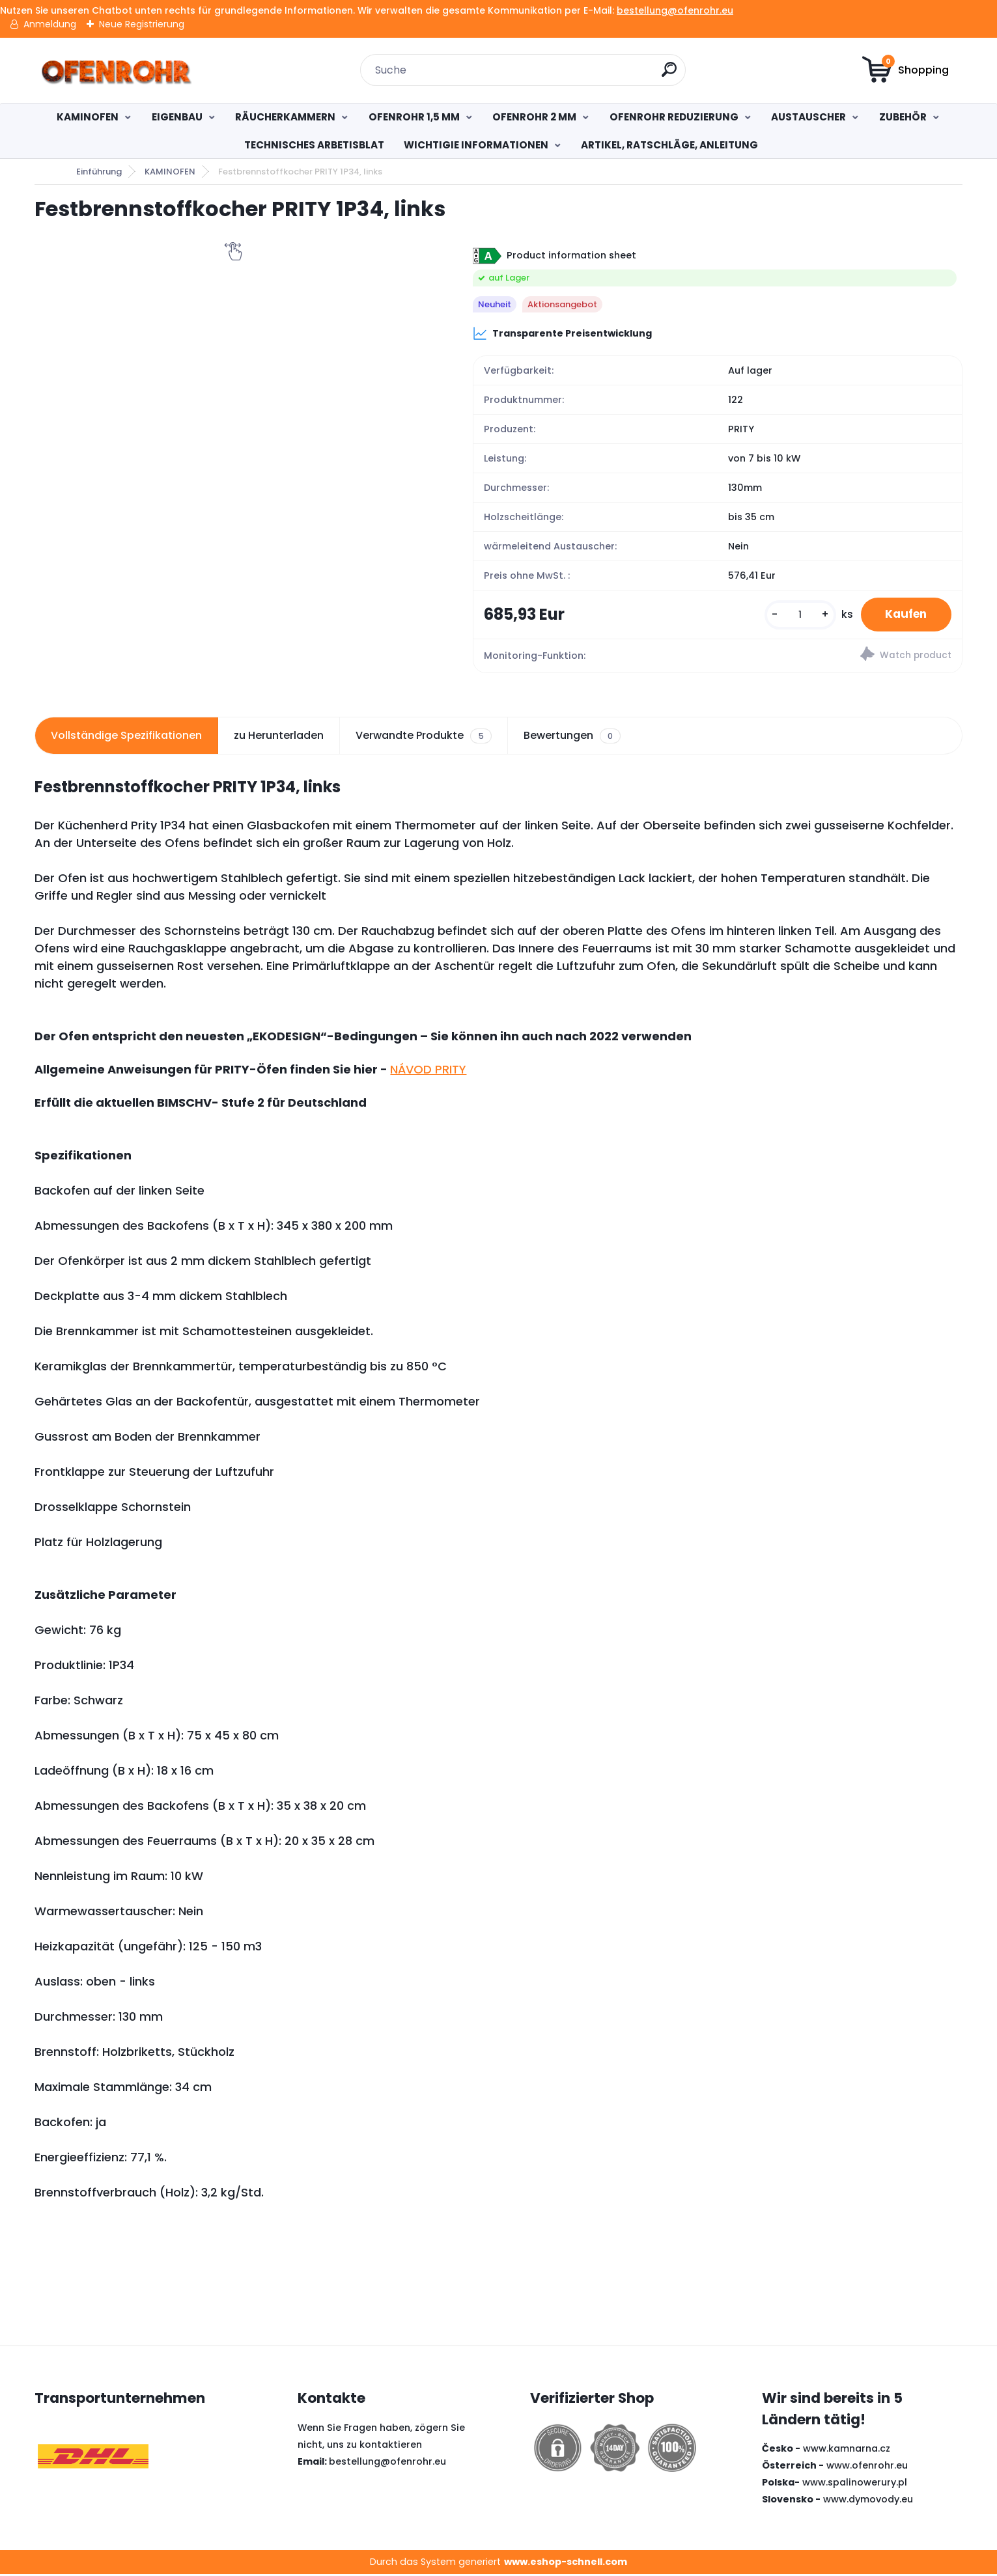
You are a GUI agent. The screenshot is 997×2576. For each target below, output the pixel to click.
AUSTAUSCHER (808, 117)
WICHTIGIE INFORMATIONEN (476, 145)
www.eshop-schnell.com (565, 2562)
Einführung (99, 171)
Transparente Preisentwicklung (562, 333)
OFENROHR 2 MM (534, 117)
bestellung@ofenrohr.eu (675, 10)
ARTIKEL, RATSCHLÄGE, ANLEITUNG (669, 145)
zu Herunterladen (279, 737)
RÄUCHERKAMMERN (285, 117)
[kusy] (794, 615)
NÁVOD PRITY (428, 1071)
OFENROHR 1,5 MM (414, 117)
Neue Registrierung (141, 24)
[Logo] (114, 70)
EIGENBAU (177, 117)
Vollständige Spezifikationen (126, 737)
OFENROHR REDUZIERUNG (674, 117)
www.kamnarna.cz (846, 2450)
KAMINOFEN (88, 117)
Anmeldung (49, 24)
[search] (670, 74)
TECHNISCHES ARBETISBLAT (314, 145)
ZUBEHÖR (903, 117)
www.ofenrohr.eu (867, 2467)
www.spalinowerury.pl (854, 2484)
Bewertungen (572, 737)
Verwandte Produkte (423, 737)
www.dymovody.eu (868, 2500)
